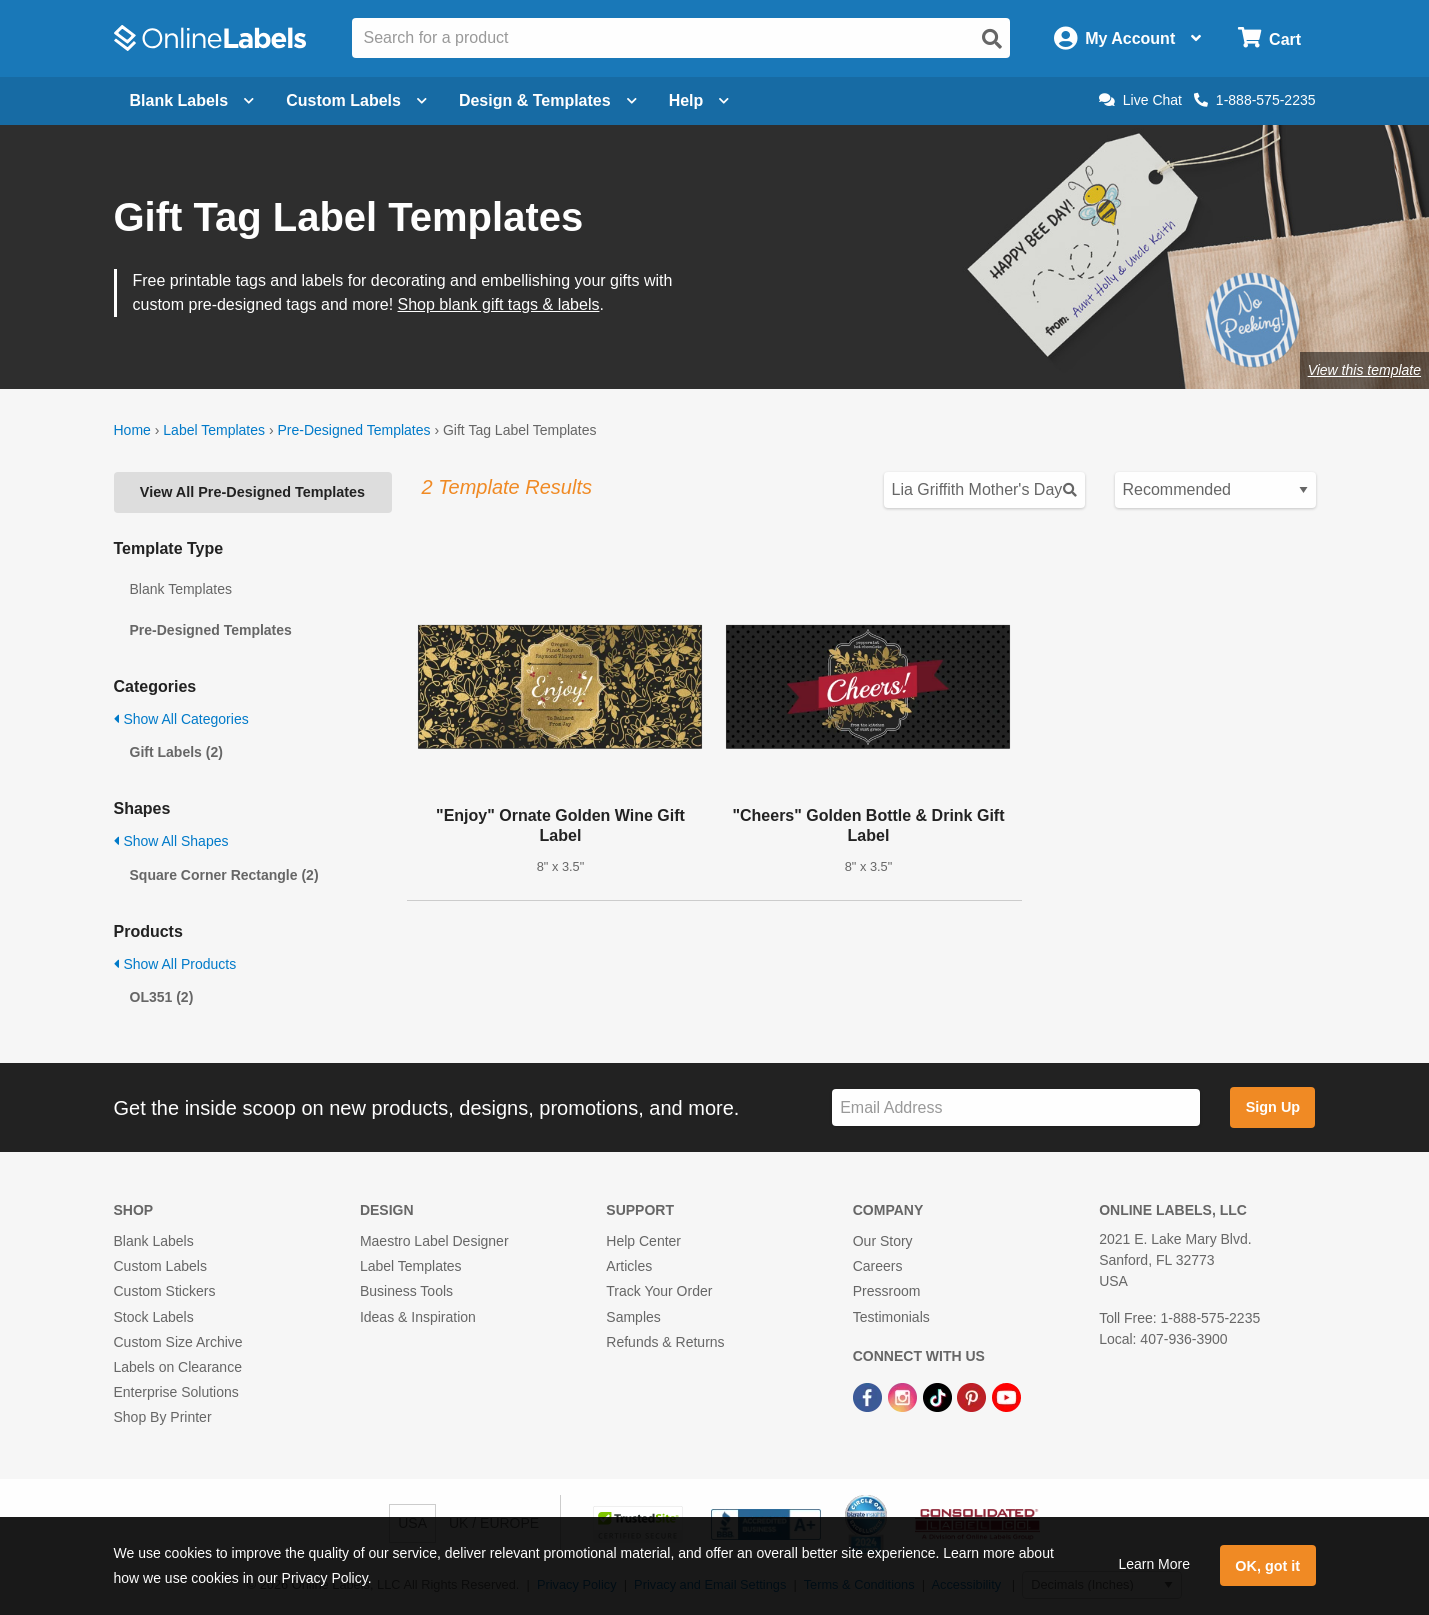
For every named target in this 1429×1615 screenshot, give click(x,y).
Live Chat (1140, 100)
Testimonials (891, 1317)
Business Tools (406, 1291)
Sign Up (1273, 1107)
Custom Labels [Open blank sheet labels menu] (356, 100)
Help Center (643, 1241)
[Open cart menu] (1269, 38)
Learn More (1154, 1564)
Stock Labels (154, 1317)
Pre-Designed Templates (353, 430)
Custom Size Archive (178, 1342)
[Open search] (992, 39)
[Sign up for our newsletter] (1016, 1107)
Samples (633, 1317)
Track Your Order (659, 1291)
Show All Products (175, 964)
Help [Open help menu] (699, 100)
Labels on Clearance (178, 1367)
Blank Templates (181, 589)
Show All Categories (181, 719)
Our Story (883, 1241)
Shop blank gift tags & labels (499, 304)
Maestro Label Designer (434, 1241)
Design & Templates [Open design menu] (548, 100)
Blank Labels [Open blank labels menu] (192, 100)
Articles (629, 1266)
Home (132, 430)
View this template (1364, 370)
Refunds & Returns (665, 1342)
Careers (878, 1266)
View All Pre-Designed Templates (252, 492)
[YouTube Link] (1006, 1396)
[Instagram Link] (904, 1396)
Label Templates (214, 430)
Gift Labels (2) (176, 752)
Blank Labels (154, 1241)
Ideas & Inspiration (418, 1317)
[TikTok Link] (939, 1396)
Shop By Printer (163, 1417)
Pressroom (887, 1291)
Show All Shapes (171, 841)
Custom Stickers (165, 1291)
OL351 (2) (162, 997)
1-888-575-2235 (1255, 100)
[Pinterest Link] (973, 1396)
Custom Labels (160, 1266)
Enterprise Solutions (176, 1392)
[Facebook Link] (869, 1396)
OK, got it (1267, 1566)
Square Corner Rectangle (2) (224, 875)
